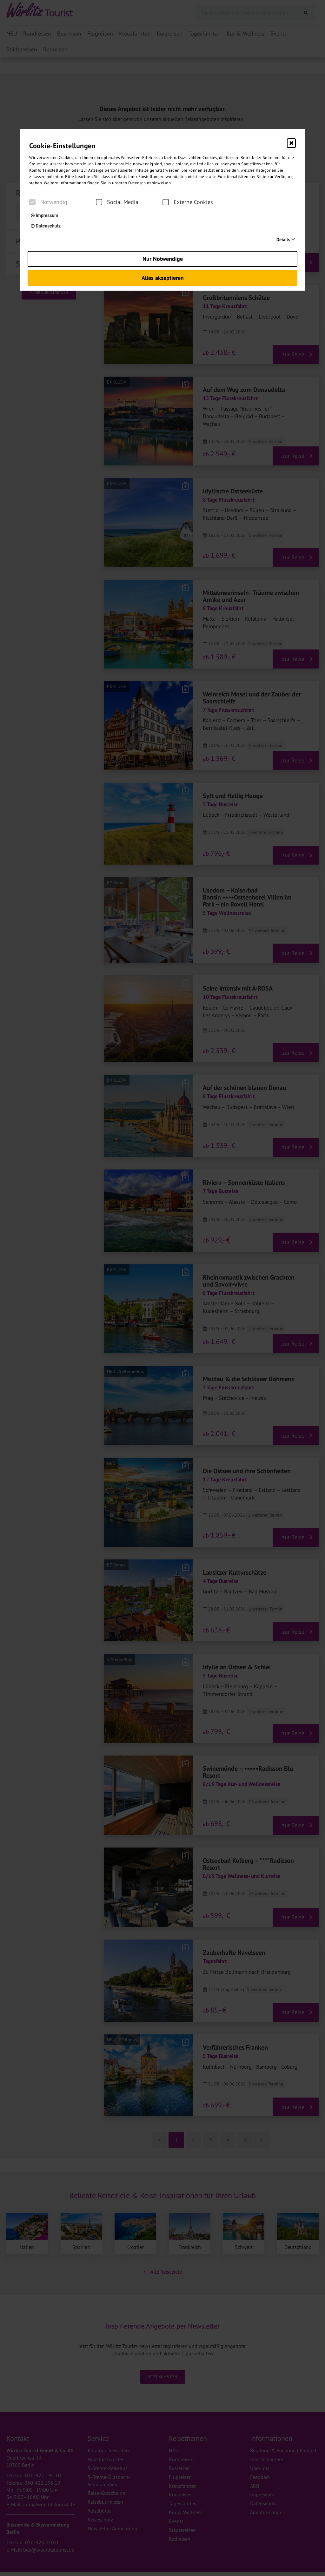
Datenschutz (46, 225)
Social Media (117, 202)
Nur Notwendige (163, 258)
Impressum (44, 215)
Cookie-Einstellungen (62, 146)
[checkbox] (32, 202)
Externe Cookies (187, 202)
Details (283, 239)
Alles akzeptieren (163, 277)
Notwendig (48, 202)
